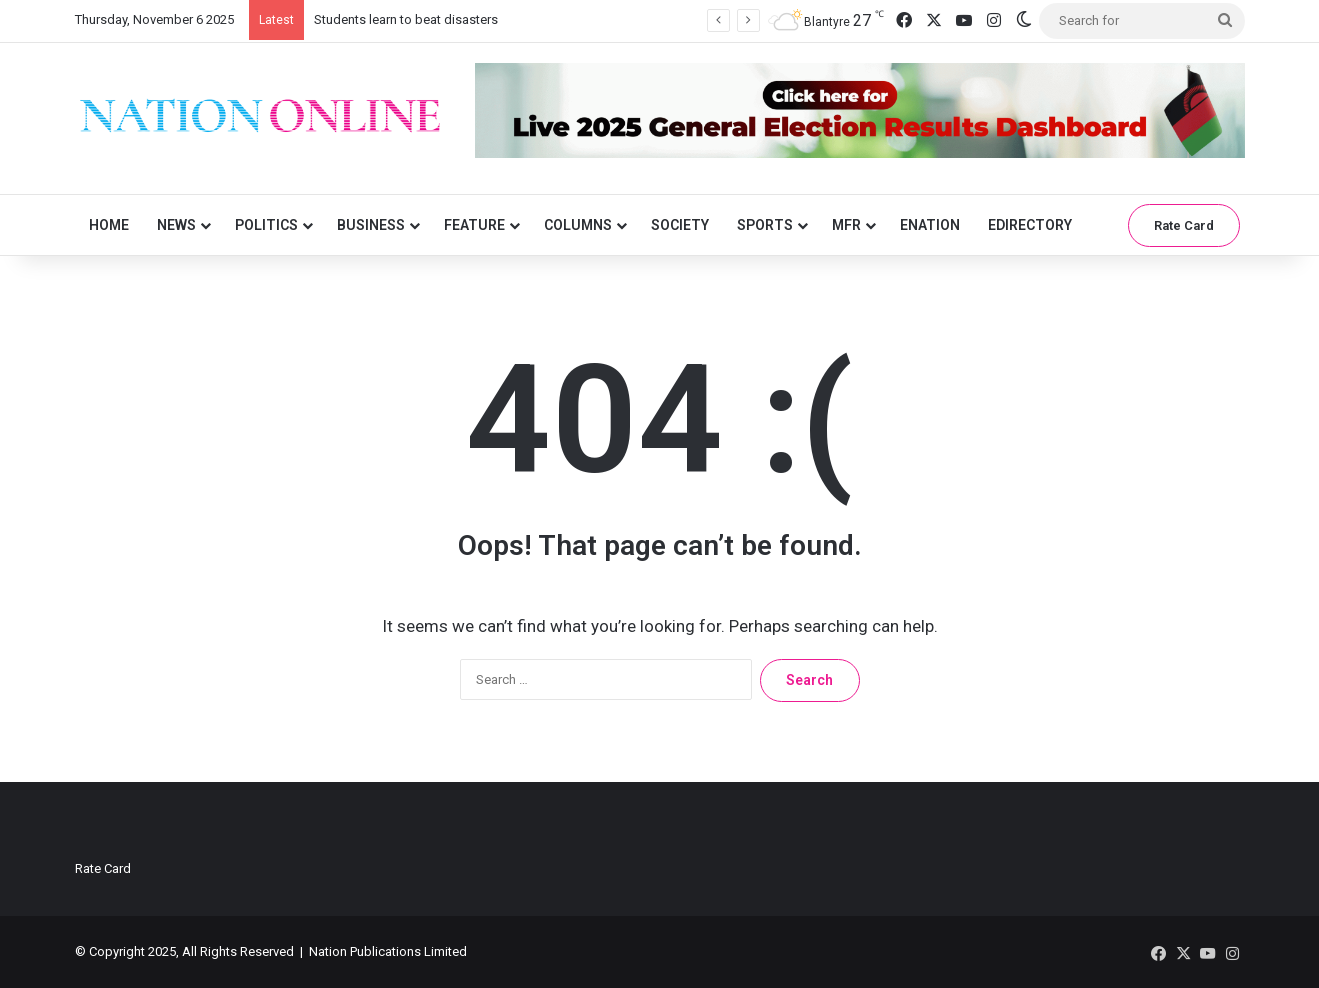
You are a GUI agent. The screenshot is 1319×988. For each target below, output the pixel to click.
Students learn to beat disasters (406, 19)
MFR (846, 225)
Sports (765, 225)
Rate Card (1184, 225)
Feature (474, 225)
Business (371, 225)
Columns (578, 225)
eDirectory (1030, 225)
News (176, 225)
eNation (930, 225)
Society (680, 225)
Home (109, 225)
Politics (266, 225)
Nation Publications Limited (388, 951)
